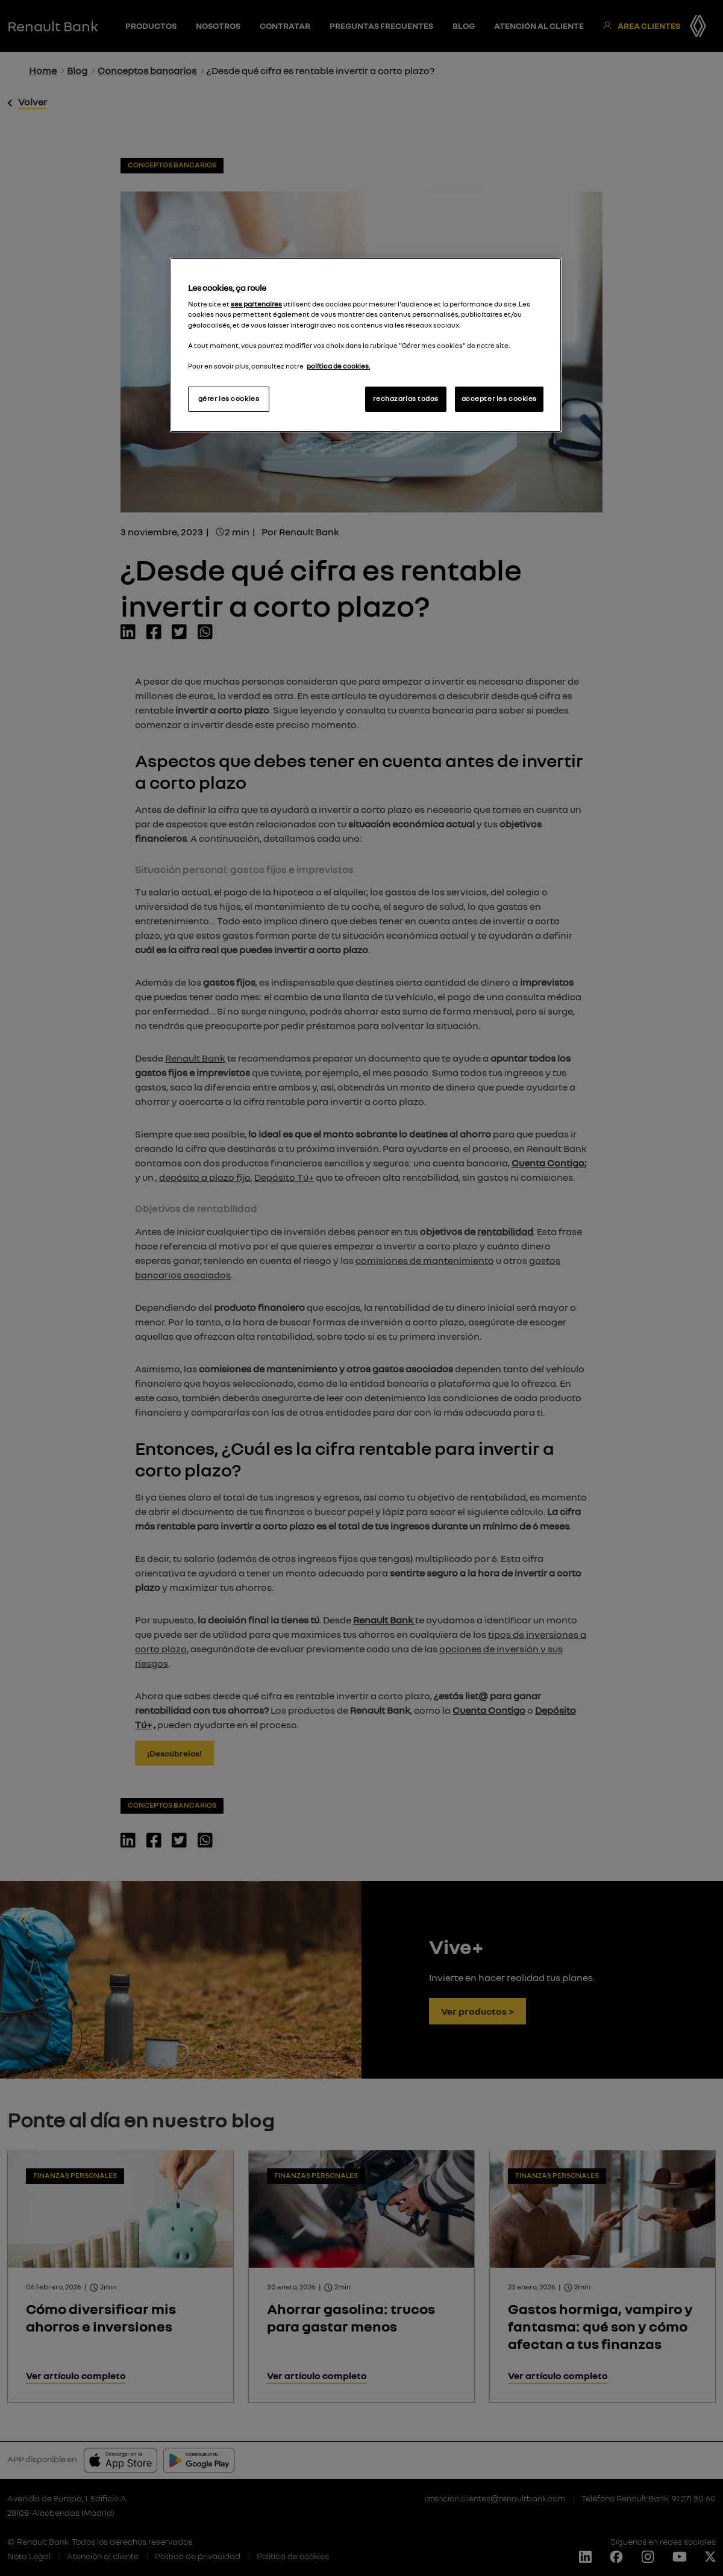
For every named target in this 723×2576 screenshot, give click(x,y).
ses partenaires (256, 304)
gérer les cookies (229, 398)
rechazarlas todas (406, 398)
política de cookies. (338, 366)
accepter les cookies (499, 398)
